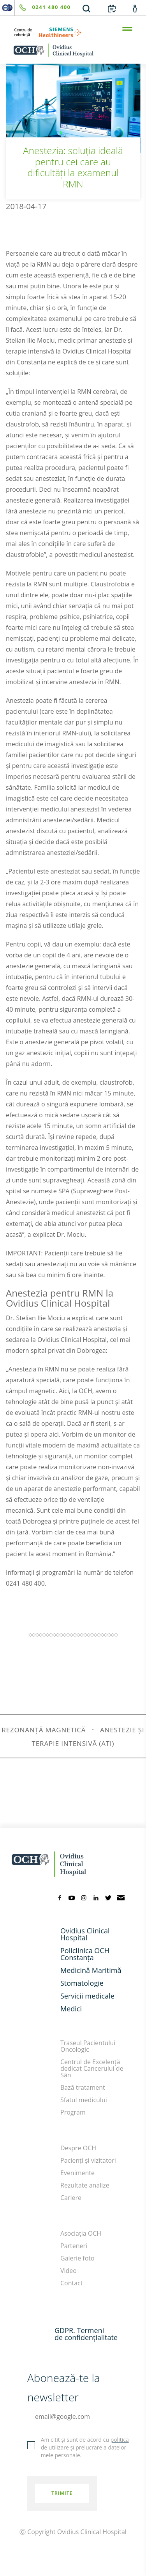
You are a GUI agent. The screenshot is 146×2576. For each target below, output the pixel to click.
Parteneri (73, 2245)
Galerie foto (77, 2258)
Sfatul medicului (83, 2100)
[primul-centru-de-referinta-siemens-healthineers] (73, 32)
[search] (86, 8)
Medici (71, 2008)
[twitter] (108, 1897)
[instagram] (84, 1897)
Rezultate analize (84, 2185)
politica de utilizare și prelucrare (85, 2443)
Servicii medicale (87, 1995)
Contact (71, 2283)
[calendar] (111, 8)
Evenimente (77, 2173)
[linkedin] (96, 1897)
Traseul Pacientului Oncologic (87, 2046)
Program (73, 2112)
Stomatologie (82, 1983)
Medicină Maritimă (90, 1970)
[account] (135, 8)
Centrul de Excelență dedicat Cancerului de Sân (91, 2068)
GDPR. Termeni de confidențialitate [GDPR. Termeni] (86, 2334)
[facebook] (59, 1897)
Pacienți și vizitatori (88, 2160)
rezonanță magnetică (44, 1729)
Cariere (70, 2197)
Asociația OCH (80, 2233)
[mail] (121, 1897)
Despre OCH (78, 2148)
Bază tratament (82, 2087)
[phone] (43, 7)
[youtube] (72, 1897)
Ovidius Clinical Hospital (85, 1934)
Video (68, 2270)
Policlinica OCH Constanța (84, 1954)
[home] (73, 50)
